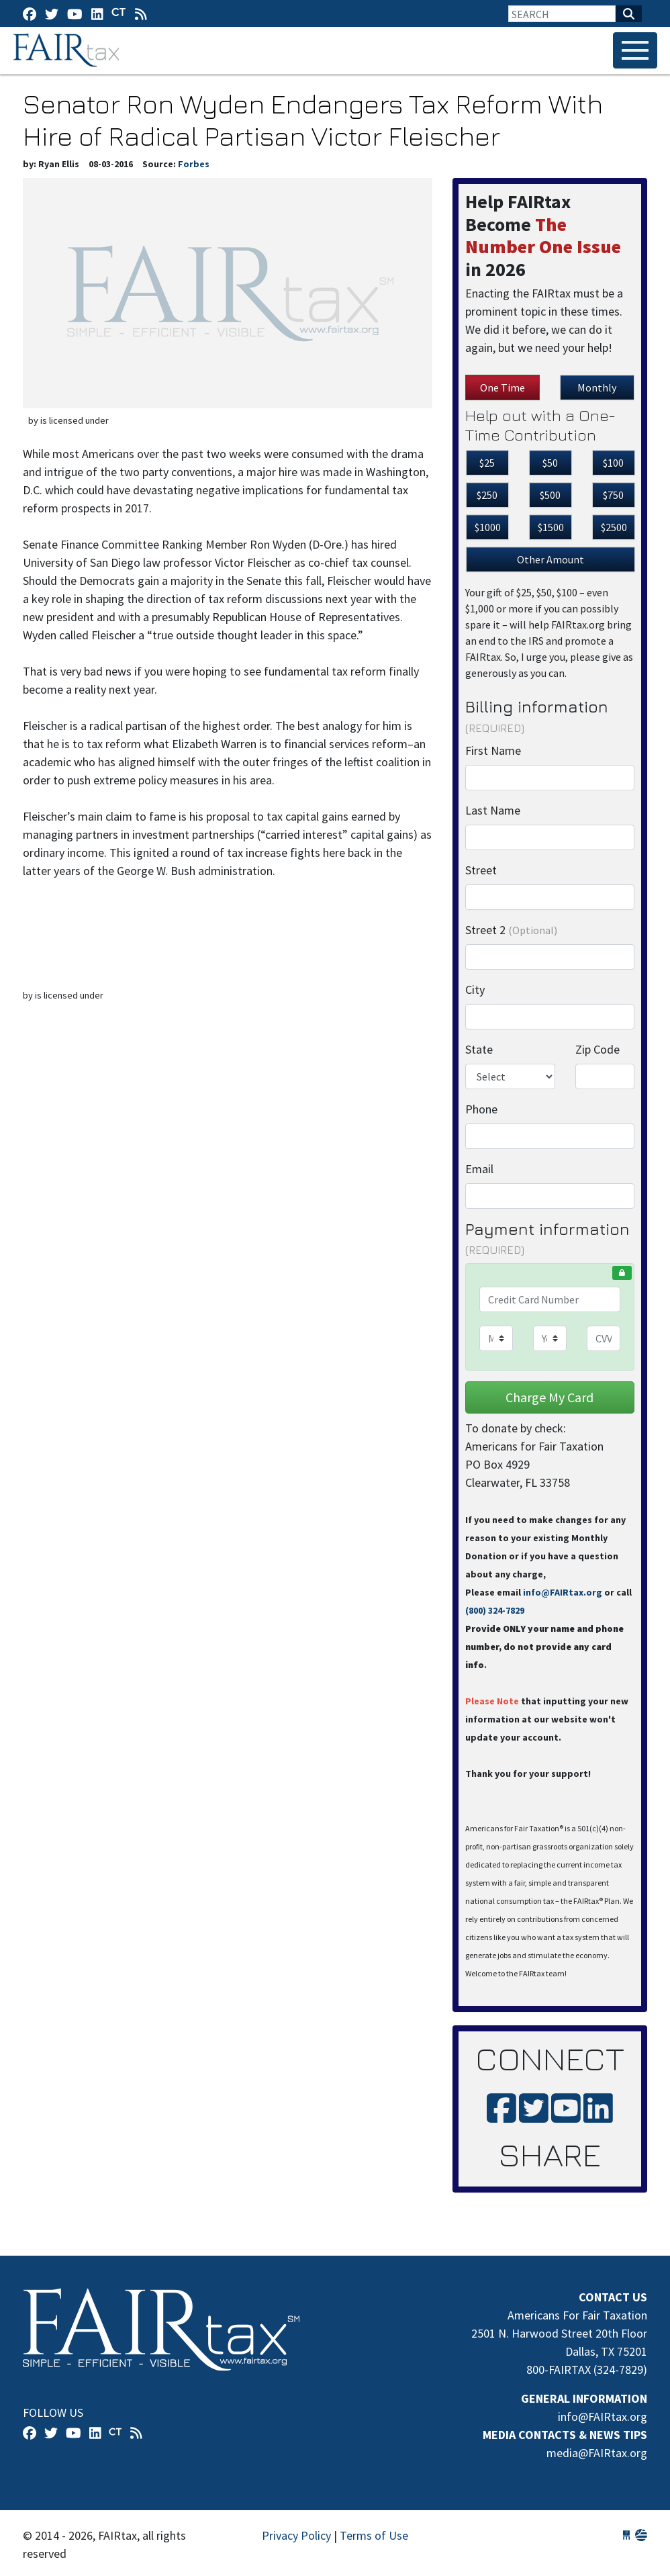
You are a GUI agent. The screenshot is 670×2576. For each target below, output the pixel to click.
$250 (487, 495)
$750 (613, 495)
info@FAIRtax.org (562, 1592)
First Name (493, 750)
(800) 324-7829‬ (494, 1610)
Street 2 (511, 929)
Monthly (596, 387)
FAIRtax (68, 50)
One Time (502, 387)
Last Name (492, 810)
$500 (550, 495)
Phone (481, 1109)
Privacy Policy (296, 2535)
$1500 (551, 527)
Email (479, 1169)
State (479, 1049)
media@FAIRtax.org (596, 2452)
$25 (487, 462)
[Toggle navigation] (635, 50)
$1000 (488, 527)
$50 (550, 462)
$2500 (614, 527)
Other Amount (550, 559)
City (475, 989)
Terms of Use (374, 2535)
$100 (613, 462)
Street (481, 870)
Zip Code (597, 1049)
